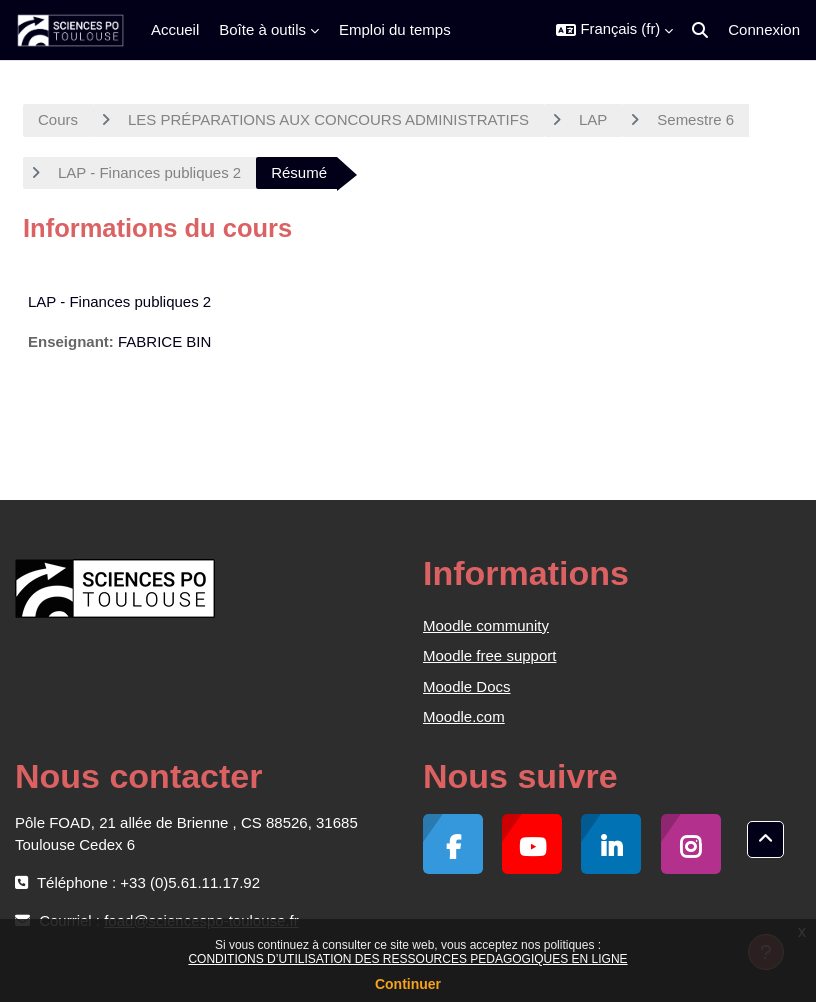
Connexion (764, 29)
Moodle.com (464, 716)
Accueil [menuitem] (175, 29)
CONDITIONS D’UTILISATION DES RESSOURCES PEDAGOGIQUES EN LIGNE (407, 959)
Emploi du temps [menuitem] (395, 29)
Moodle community (486, 625)
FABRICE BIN (164, 341)
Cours (58, 119)
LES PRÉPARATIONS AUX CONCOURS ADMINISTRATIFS (328, 119)
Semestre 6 (695, 119)
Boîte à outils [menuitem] (262, 29)
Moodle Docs (467, 686)
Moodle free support (489, 655)
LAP (593, 119)
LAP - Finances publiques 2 (149, 172)
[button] (614, 30)
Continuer (408, 984)
